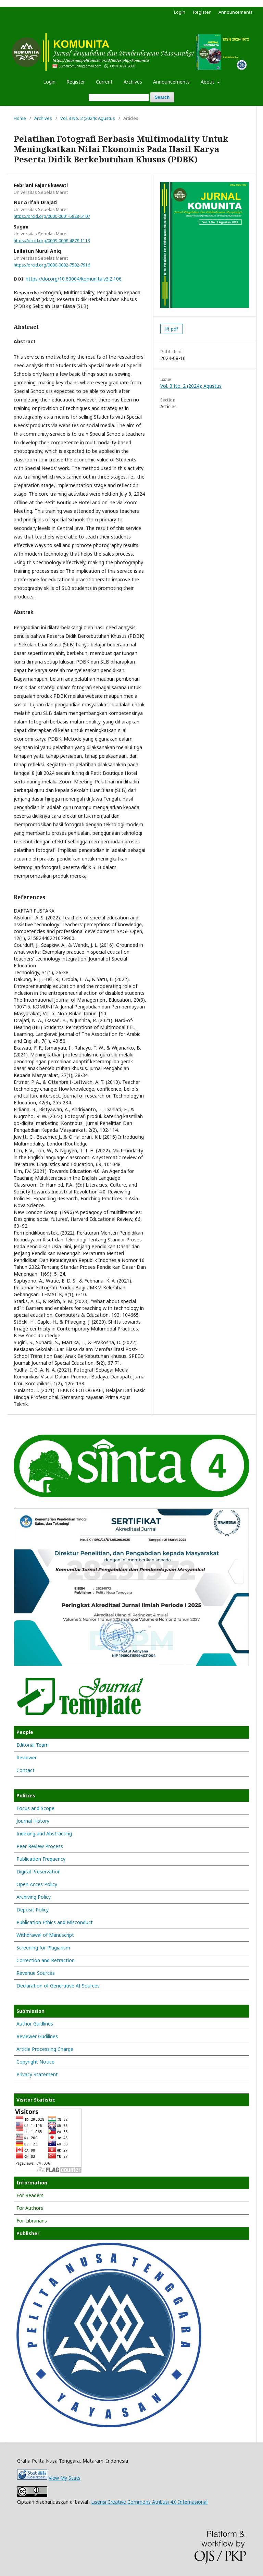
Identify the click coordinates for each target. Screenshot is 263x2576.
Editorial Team (32, 1745)
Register (75, 81)
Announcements (171, 81)
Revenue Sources (35, 1973)
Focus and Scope (35, 1808)
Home (20, 118)
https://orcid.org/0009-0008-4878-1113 (52, 241)
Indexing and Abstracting (44, 1833)
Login (49, 81)
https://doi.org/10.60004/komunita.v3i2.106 (74, 278)
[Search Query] (119, 97)
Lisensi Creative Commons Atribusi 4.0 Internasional (149, 2502)
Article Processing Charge (44, 2049)
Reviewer (26, 1757)
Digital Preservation (38, 1871)
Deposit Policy (32, 1909)
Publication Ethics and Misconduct (54, 1922)
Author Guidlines (34, 2023)
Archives (133, 81)
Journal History (32, 1821)
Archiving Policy (33, 1897)
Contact (25, 1770)
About (208, 81)
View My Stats (64, 2478)
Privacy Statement (37, 2074)
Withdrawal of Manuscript (45, 1935)
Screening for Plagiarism (43, 1947)
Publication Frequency (40, 1859)
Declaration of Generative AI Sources (58, 1985)
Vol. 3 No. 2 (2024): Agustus (87, 118)
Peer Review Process (39, 1846)
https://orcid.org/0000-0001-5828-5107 (52, 216)
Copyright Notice (35, 2061)
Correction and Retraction (45, 1960)
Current (104, 81)
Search (162, 97)
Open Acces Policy (36, 1884)
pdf (174, 329)
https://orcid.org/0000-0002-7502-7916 (52, 265)
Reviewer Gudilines (37, 2036)
